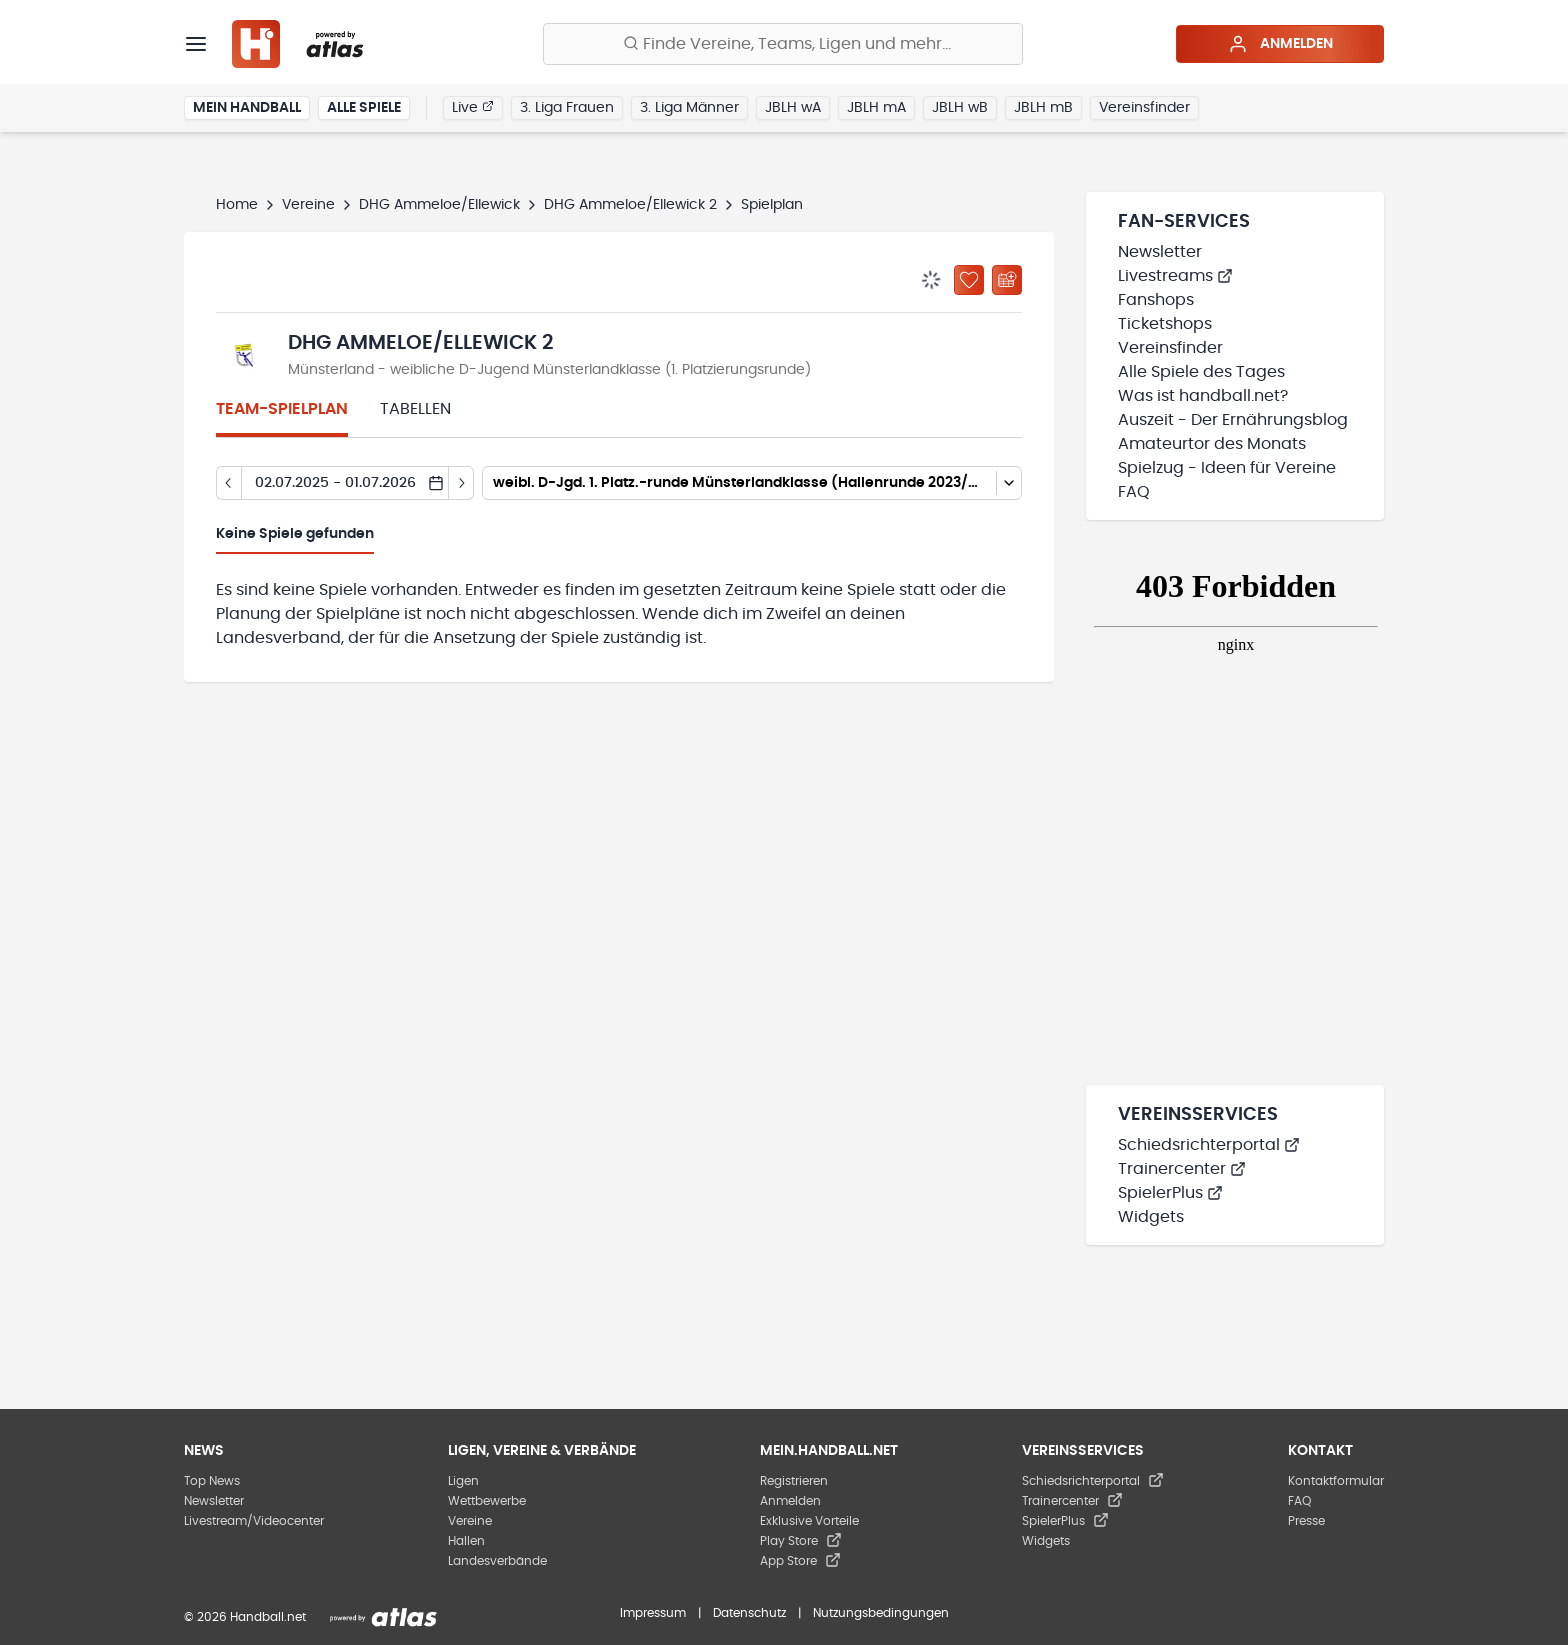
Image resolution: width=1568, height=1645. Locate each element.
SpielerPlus (1170, 1193)
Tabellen (415, 409)
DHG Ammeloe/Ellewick (439, 205)
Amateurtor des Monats (1212, 444)
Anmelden (1280, 44)
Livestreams (1175, 276)
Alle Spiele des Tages (1201, 372)
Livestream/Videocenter (254, 1521)
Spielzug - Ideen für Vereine (1227, 468)
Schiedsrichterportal (1209, 1145)
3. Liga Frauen (567, 108)
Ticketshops (1165, 324)
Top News (212, 1481)
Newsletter (1160, 252)
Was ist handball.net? (1203, 396)
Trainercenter (1182, 1169)
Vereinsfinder (1144, 108)
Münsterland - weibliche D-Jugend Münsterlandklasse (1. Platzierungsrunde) (549, 370)
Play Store (801, 1541)
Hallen (466, 1541)
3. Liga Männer (689, 108)
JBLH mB (1043, 108)
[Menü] (196, 44)
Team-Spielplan (282, 409)
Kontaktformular (1336, 1481)
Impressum (653, 1613)
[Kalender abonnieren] (1007, 280)
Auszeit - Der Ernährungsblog (1233, 420)
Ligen (463, 1481)
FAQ (1134, 492)
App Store (800, 1561)
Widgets (1151, 1217)
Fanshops (1156, 300)
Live (473, 107)
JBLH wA (793, 108)
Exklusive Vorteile (809, 1521)
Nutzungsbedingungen (881, 1613)
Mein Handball (247, 108)
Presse (1306, 1521)
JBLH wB (960, 108)
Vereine (308, 205)
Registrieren (794, 1481)
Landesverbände (497, 1561)
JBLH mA (876, 108)
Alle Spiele (364, 108)
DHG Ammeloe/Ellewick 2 (630, 205)
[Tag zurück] (228, 483)
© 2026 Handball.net (245, 1617)
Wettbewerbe (487, 1501)
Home (237, 205)
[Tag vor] (461, 483)
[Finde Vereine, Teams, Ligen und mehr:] (783, 44)
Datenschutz (749, 1613)
